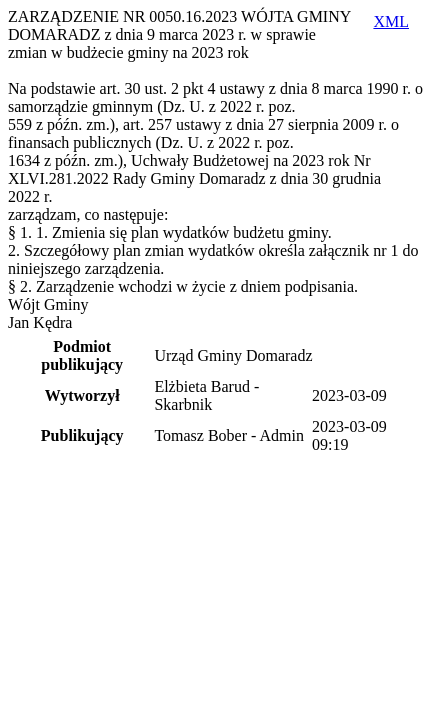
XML (391, 21)
